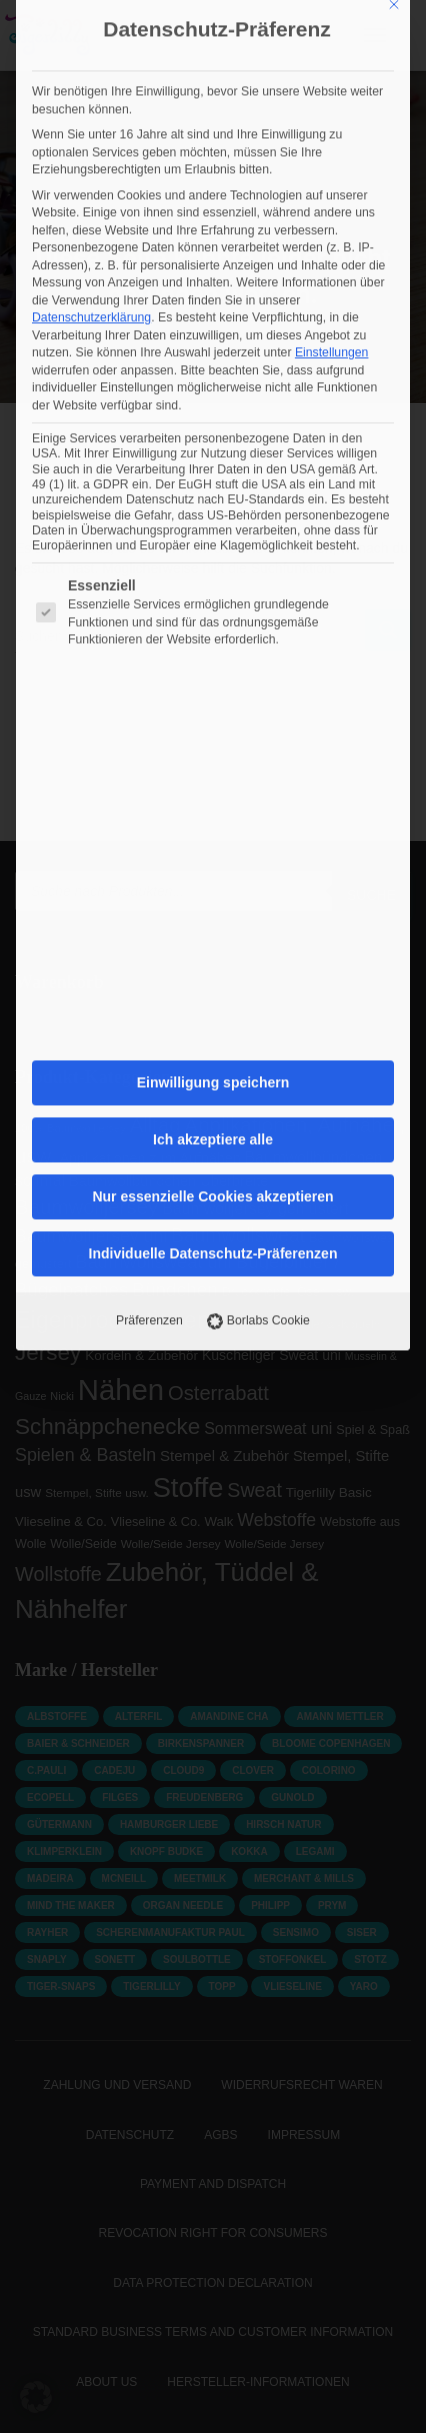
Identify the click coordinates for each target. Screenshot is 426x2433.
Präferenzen (149, 810)
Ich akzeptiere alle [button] (213, 629)
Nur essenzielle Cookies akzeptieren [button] (212, 686)
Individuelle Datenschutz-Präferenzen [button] (213, 743)
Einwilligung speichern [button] (213, 572)
